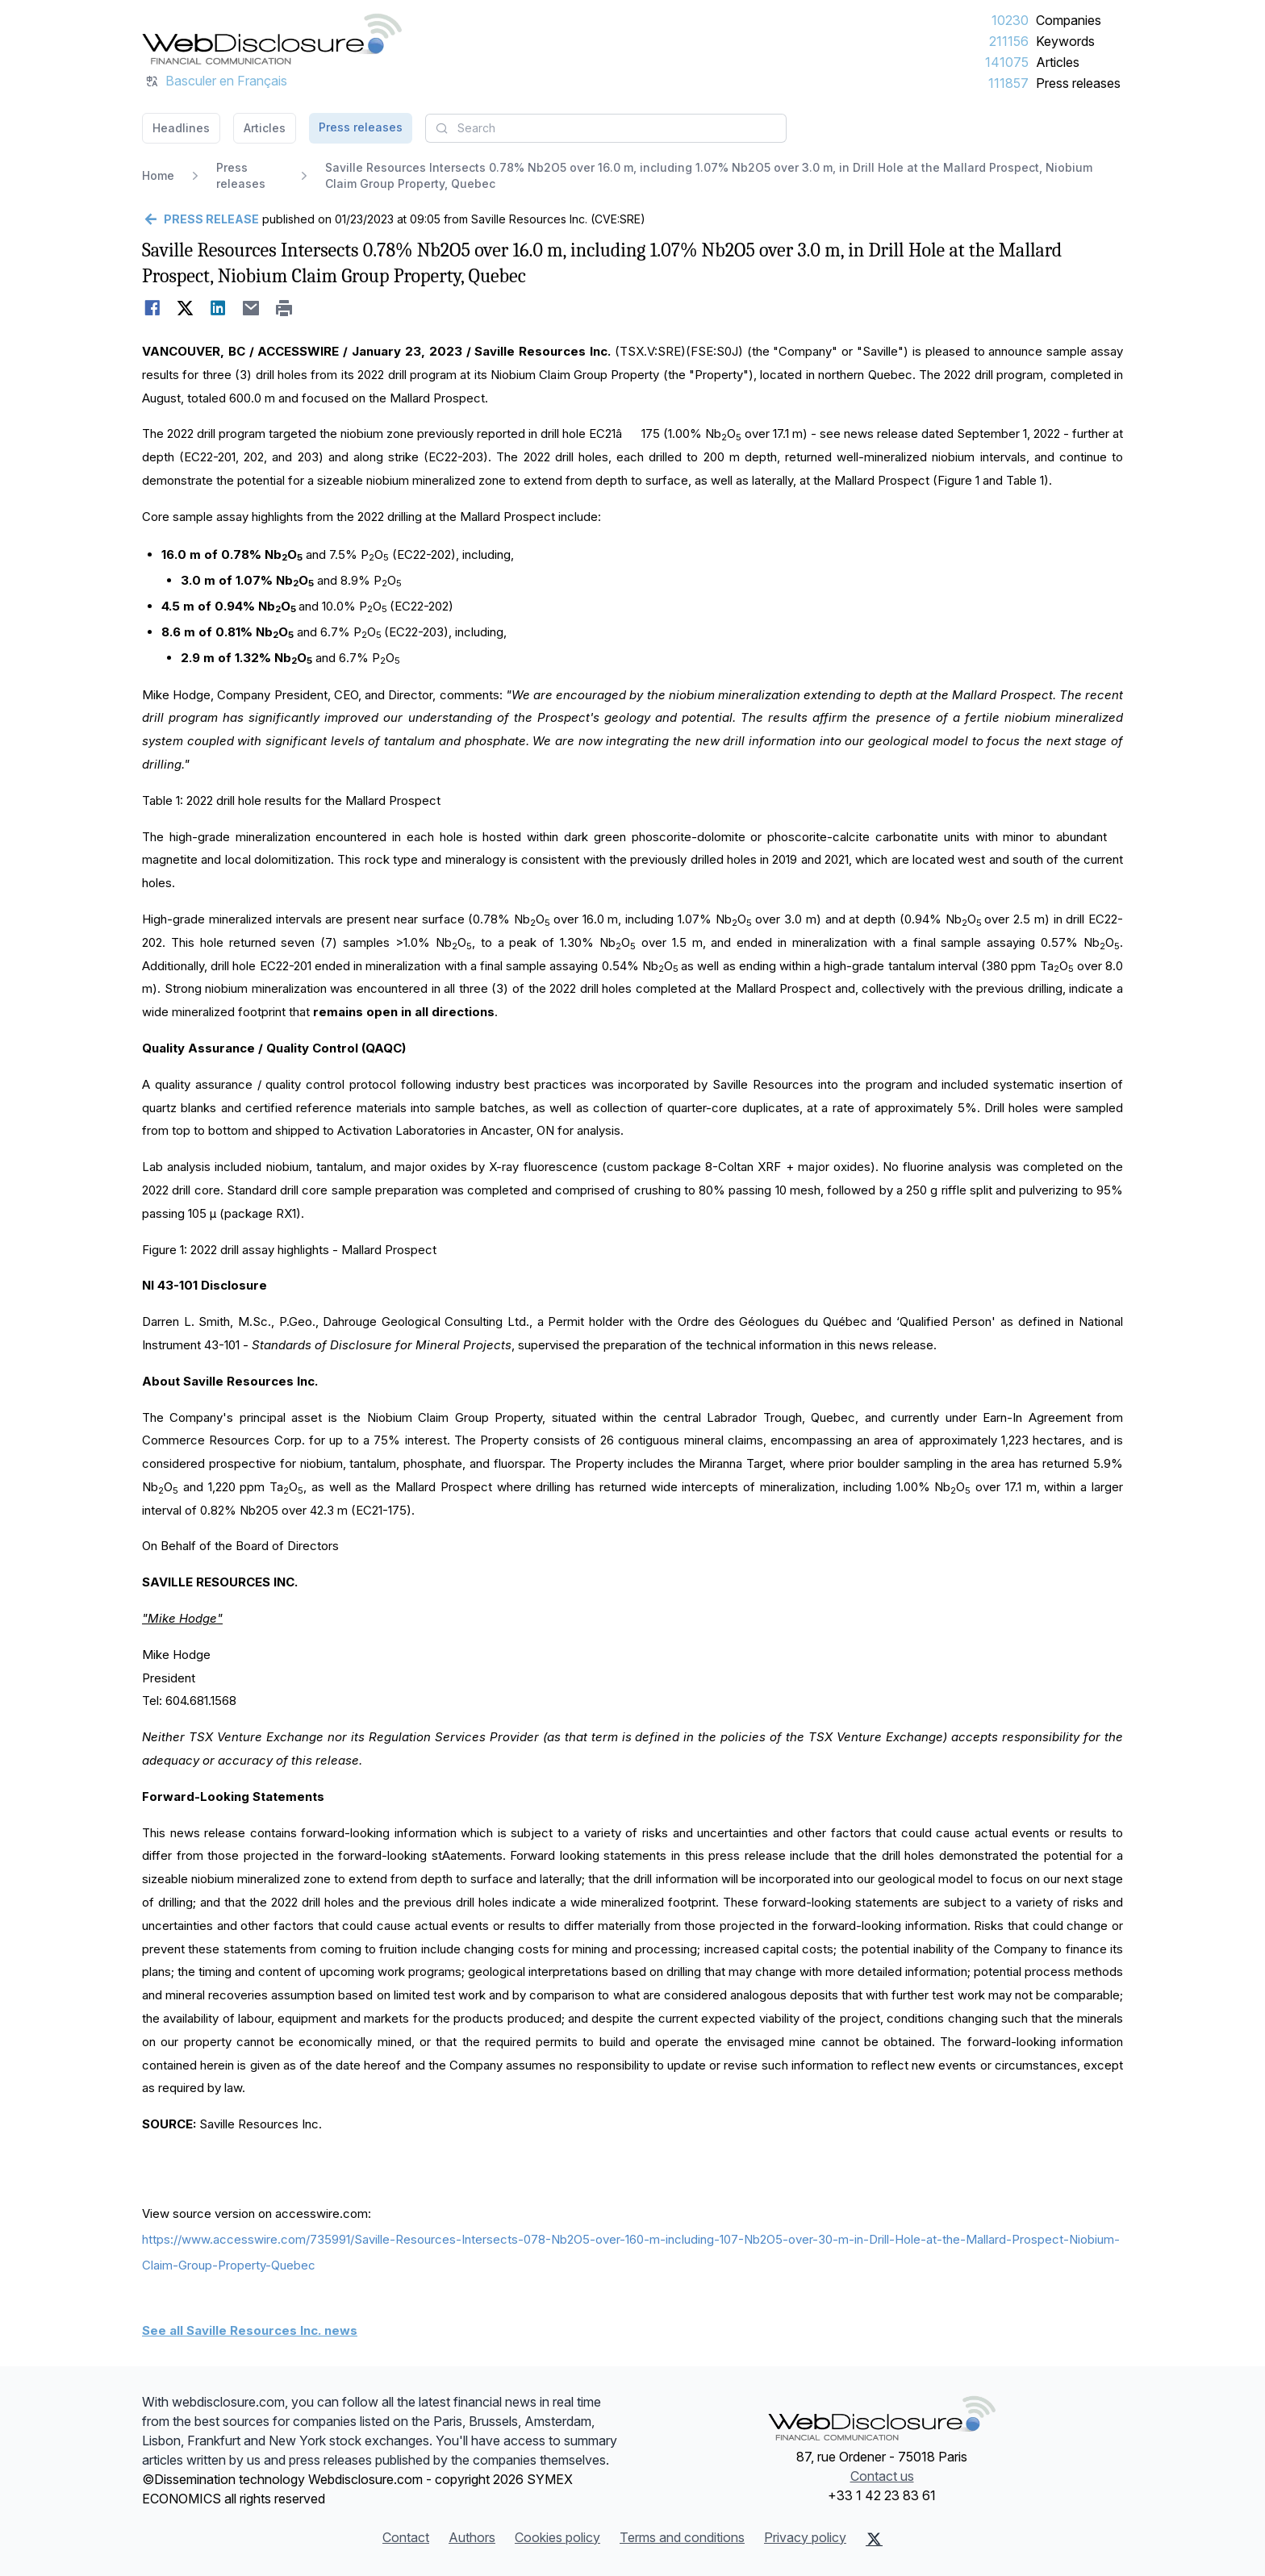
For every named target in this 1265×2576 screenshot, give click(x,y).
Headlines (181, 128)
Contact (405, 2537)
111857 (1008, 83)
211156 (1009, 41)
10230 (1010, 20)
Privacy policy (805, 2537)
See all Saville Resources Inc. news (249, 2330)
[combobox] (606, 128)
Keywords (1065, 41)
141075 (1007, 62)
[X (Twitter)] (874, 2539)
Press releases (1078, 83)
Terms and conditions (682, 2537)
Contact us (882, 2476)
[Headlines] (272, 39)
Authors (472, 2537)
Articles (1057, 62)
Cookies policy (557, 2537)
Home (158, 175)
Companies (1068, 20)
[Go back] (200, 219)
